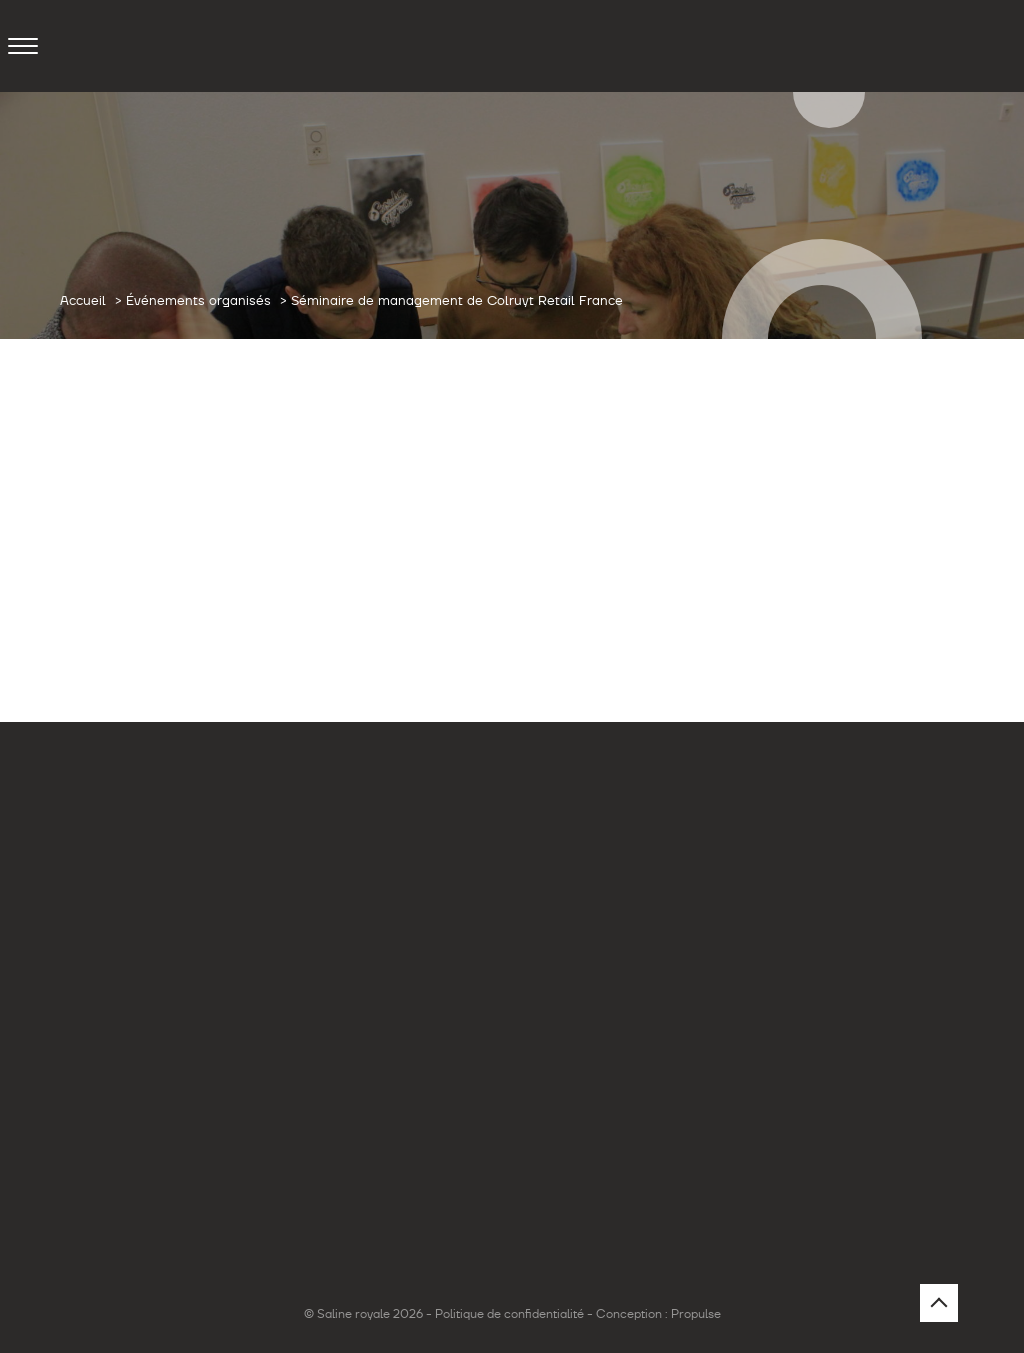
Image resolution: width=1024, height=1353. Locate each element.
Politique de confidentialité (509, 1314)
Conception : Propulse (658, 1314)
